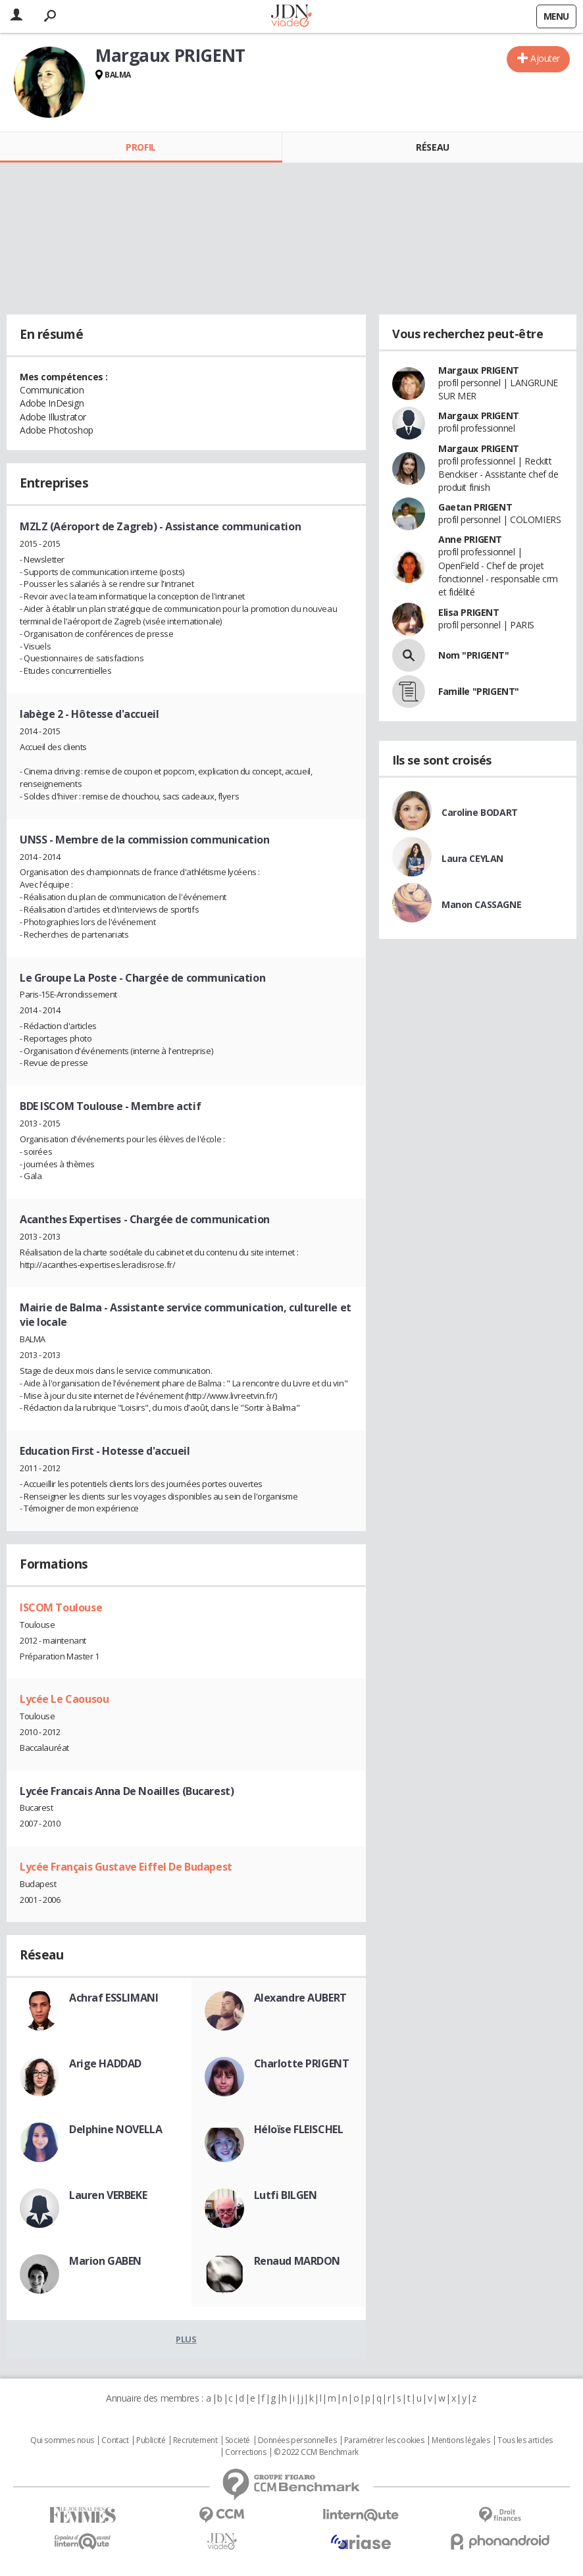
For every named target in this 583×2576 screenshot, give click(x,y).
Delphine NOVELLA (115, 2129)
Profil (140, 147)
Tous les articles (525, 2440)
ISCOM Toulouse (61, 1607)
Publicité (150, 2440)
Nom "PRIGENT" (473, 655)
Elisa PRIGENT (468, 612)
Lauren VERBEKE (108, 2195)
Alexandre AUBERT (300, 1997)
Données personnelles (297, 2440)
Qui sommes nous (62, 2440)
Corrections (245, 2452)
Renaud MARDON (297, 2261)
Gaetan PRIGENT (475, 507)
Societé (237, 2440)
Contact (114, 2440)
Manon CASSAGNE (481, 904)
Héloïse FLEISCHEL (298, 2129)
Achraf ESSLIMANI (113, 1997)
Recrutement (195, 2440)
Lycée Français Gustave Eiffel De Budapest (126, 1866)
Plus (186, 2339)
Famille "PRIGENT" (478, 691)
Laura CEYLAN (472, 858)
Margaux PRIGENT (478, 370)
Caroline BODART (480, 812)
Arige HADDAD (105, 2063)
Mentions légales (461, 2440)
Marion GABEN (105, 2261)
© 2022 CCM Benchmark (316, 2452)
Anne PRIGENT (470, 539)
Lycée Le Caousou (64, 1699)
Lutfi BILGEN (285, 2195)
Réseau (432, 147)
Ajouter (545, 58)
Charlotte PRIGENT (301, 2063)
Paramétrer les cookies (384, 2440)
